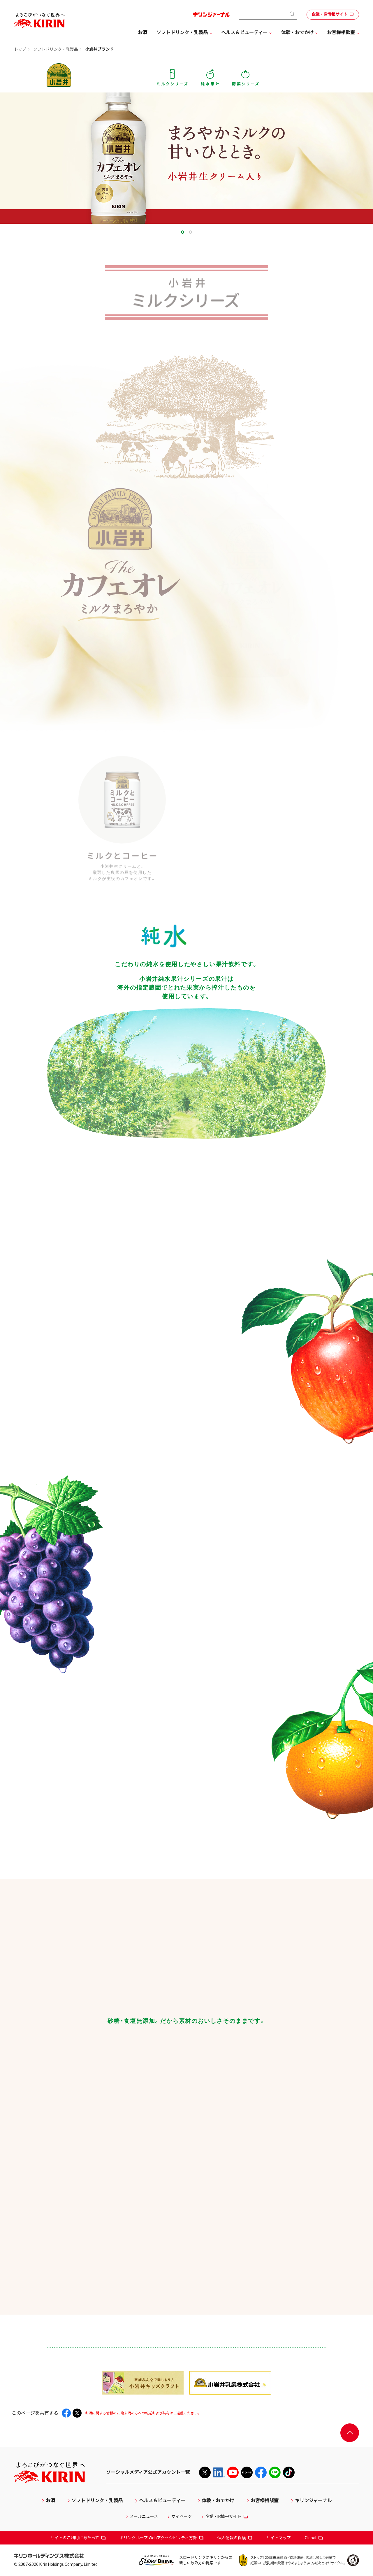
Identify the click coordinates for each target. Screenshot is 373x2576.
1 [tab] (182, 232)
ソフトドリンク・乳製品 (55, 49)
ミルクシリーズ (172, 77)
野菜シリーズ (245, 77)
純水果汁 (209, 77)
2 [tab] (190, 232)
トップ (20, 49)
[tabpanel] (186, 158)
